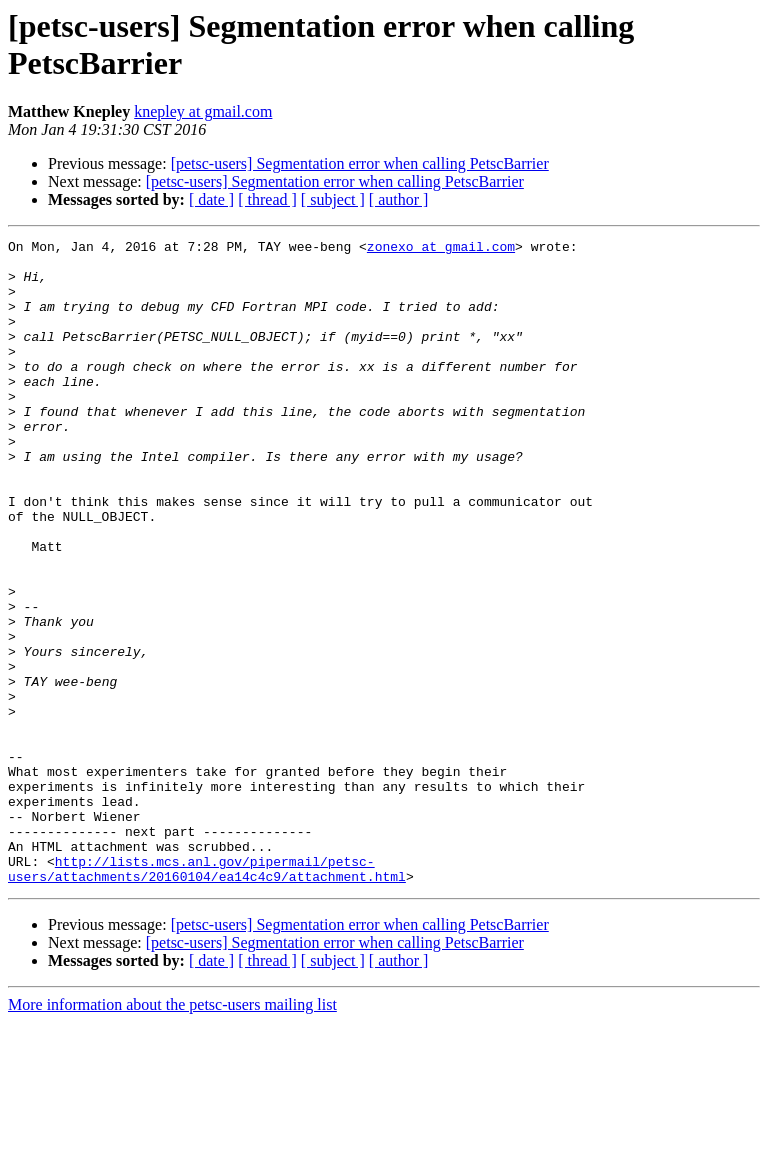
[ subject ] (333, 199)
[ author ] (399, 199)
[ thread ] (267, 199)
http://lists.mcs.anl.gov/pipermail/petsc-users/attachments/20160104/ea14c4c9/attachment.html (207, 996)
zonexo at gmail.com (441, 249)
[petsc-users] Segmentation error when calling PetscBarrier (360, 163)
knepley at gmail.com (203, 111)
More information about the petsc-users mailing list (172, 1133)
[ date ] (211, 199)
